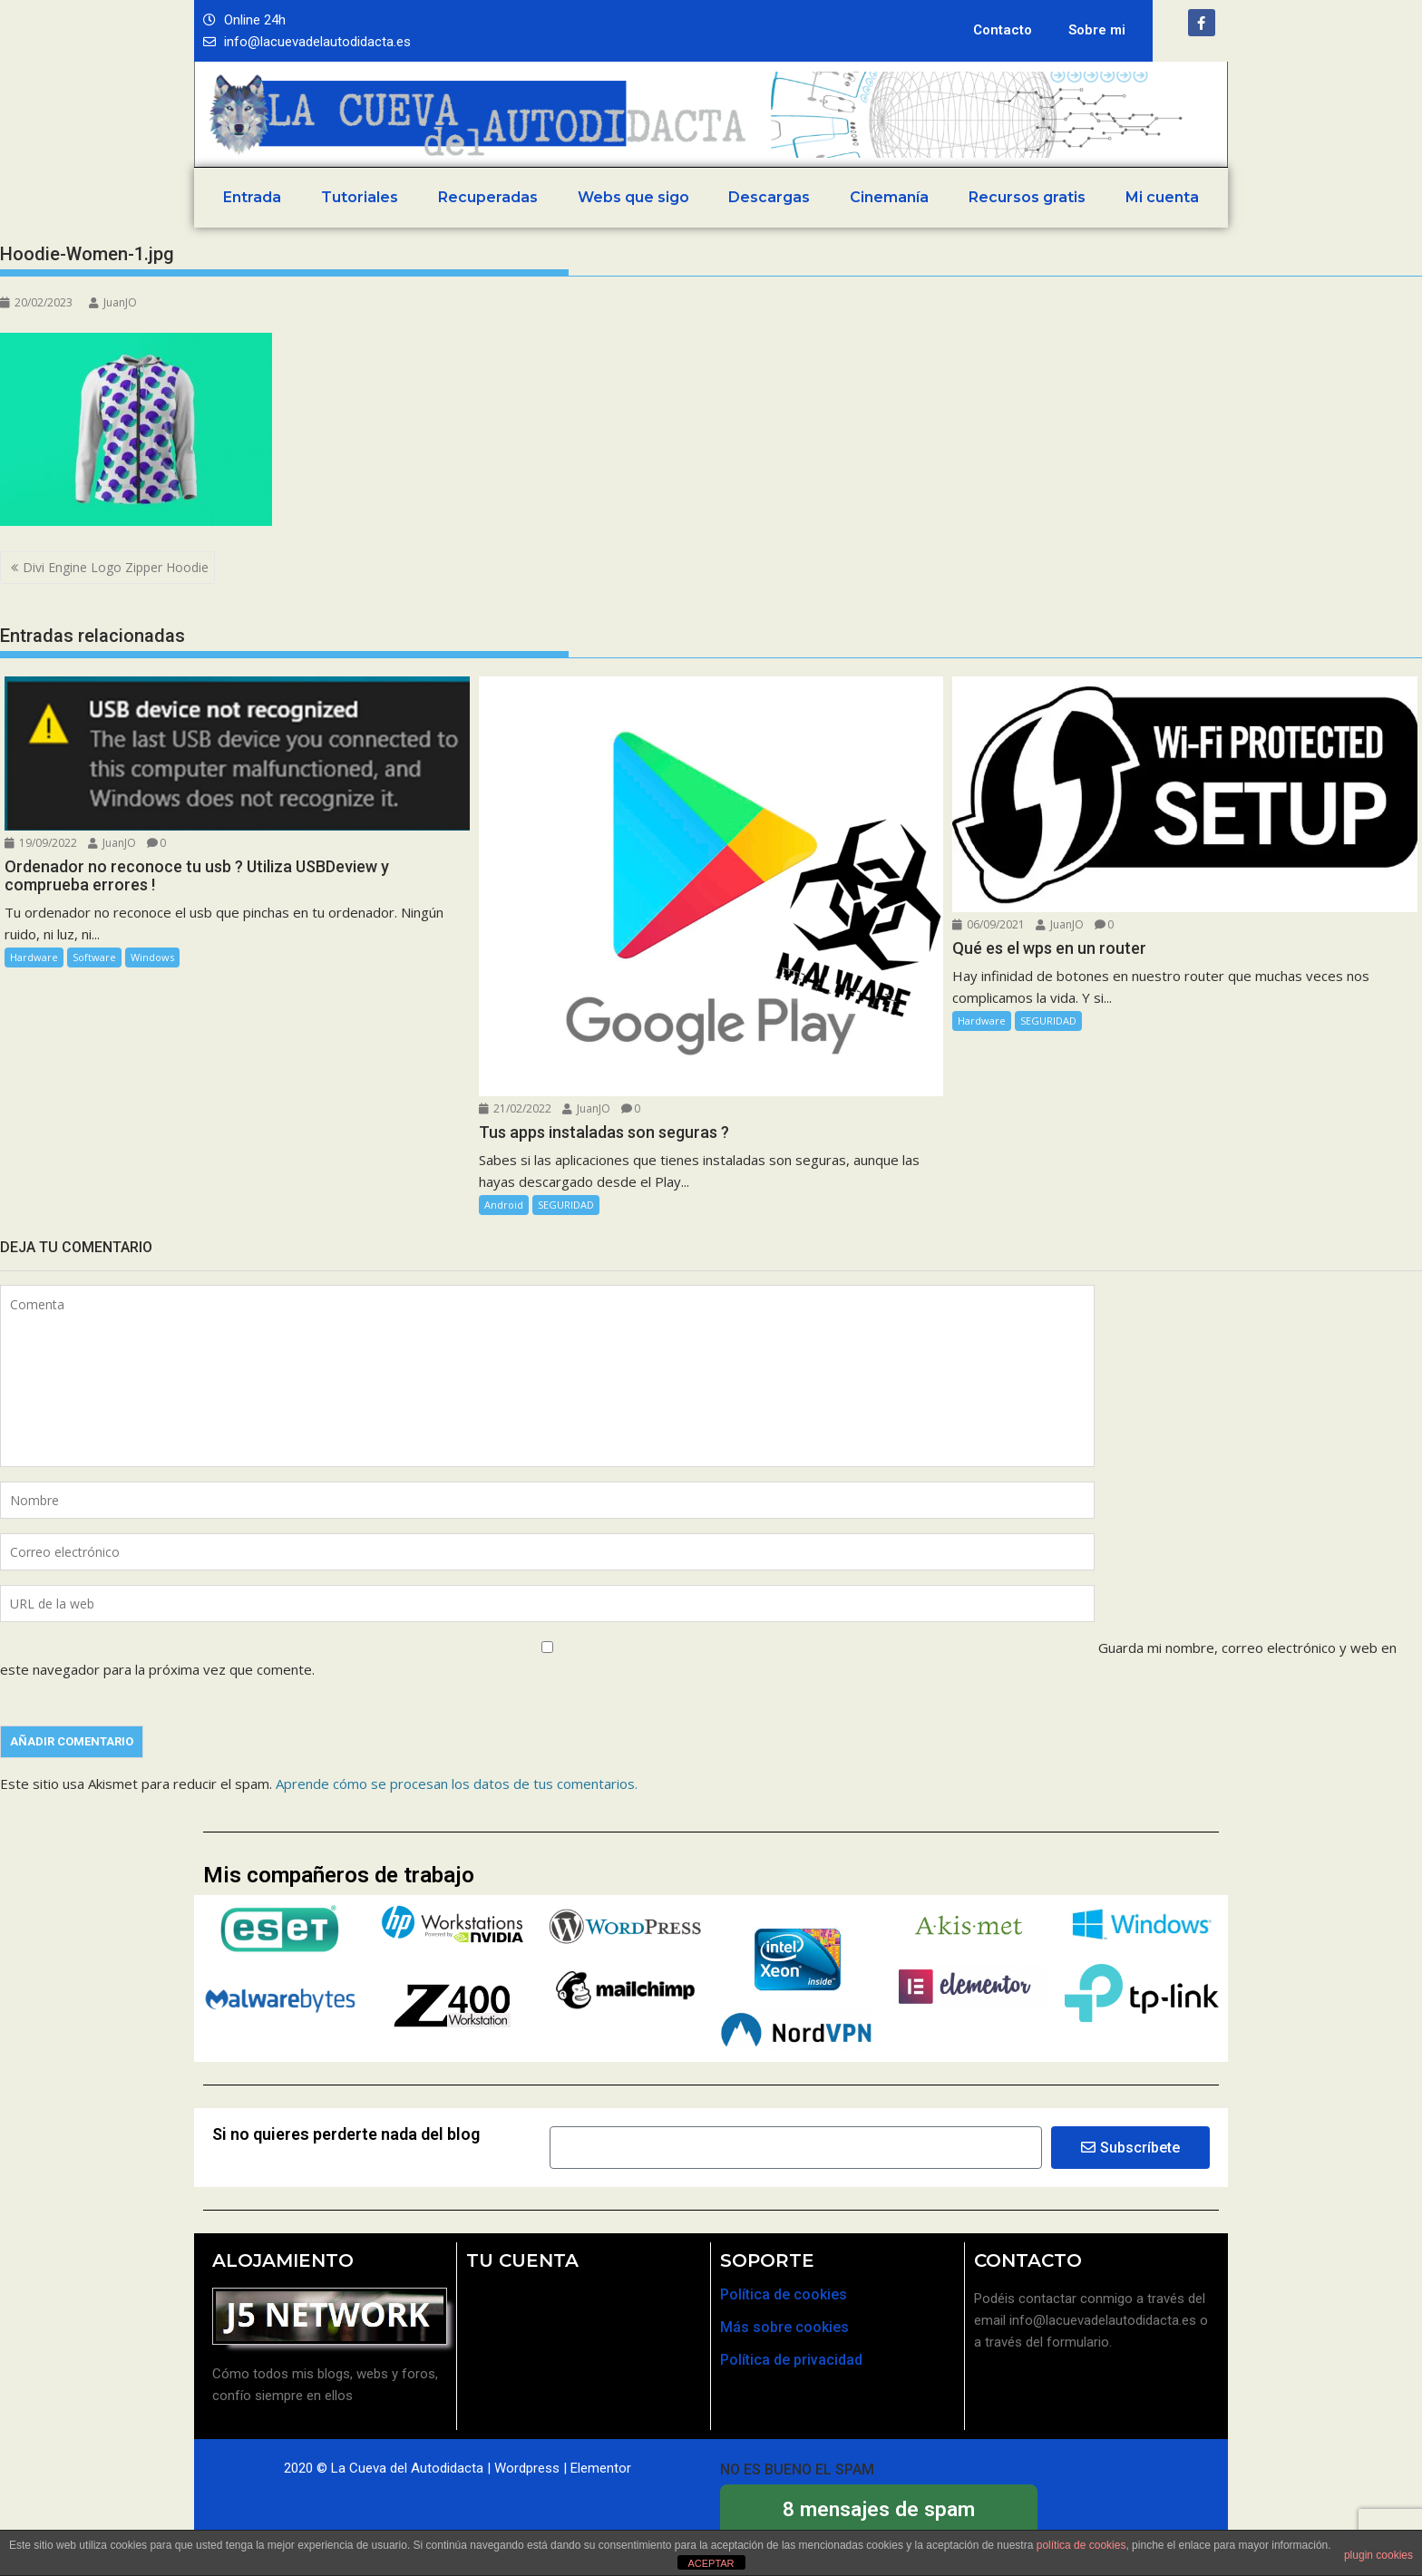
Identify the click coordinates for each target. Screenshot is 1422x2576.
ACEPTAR (710, 2563)
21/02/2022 (515, 1108)
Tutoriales (359, 197)
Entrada (252, 197)
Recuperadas (488, 197)
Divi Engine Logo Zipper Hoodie (116, 567)
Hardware (34, 957)
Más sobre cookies (784, 2327)
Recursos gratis (1027, 197)
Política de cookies (783, 2294)
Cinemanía (889, 197)
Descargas (769, 197)
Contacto (1002, 30)
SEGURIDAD (566, 1204)
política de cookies (1081, 2545)
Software (94, 957)
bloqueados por (879, 2519)
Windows (152, 957)
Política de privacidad (791, 2359)
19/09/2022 (41, 843)
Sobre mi (1096, 30)
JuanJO (113, 302)
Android (503, 1204)
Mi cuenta (1162, 197)
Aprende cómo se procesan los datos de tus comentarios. (457, 1783)
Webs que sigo (633, 197)
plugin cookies (1378, 2555)
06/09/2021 (988, 924)
